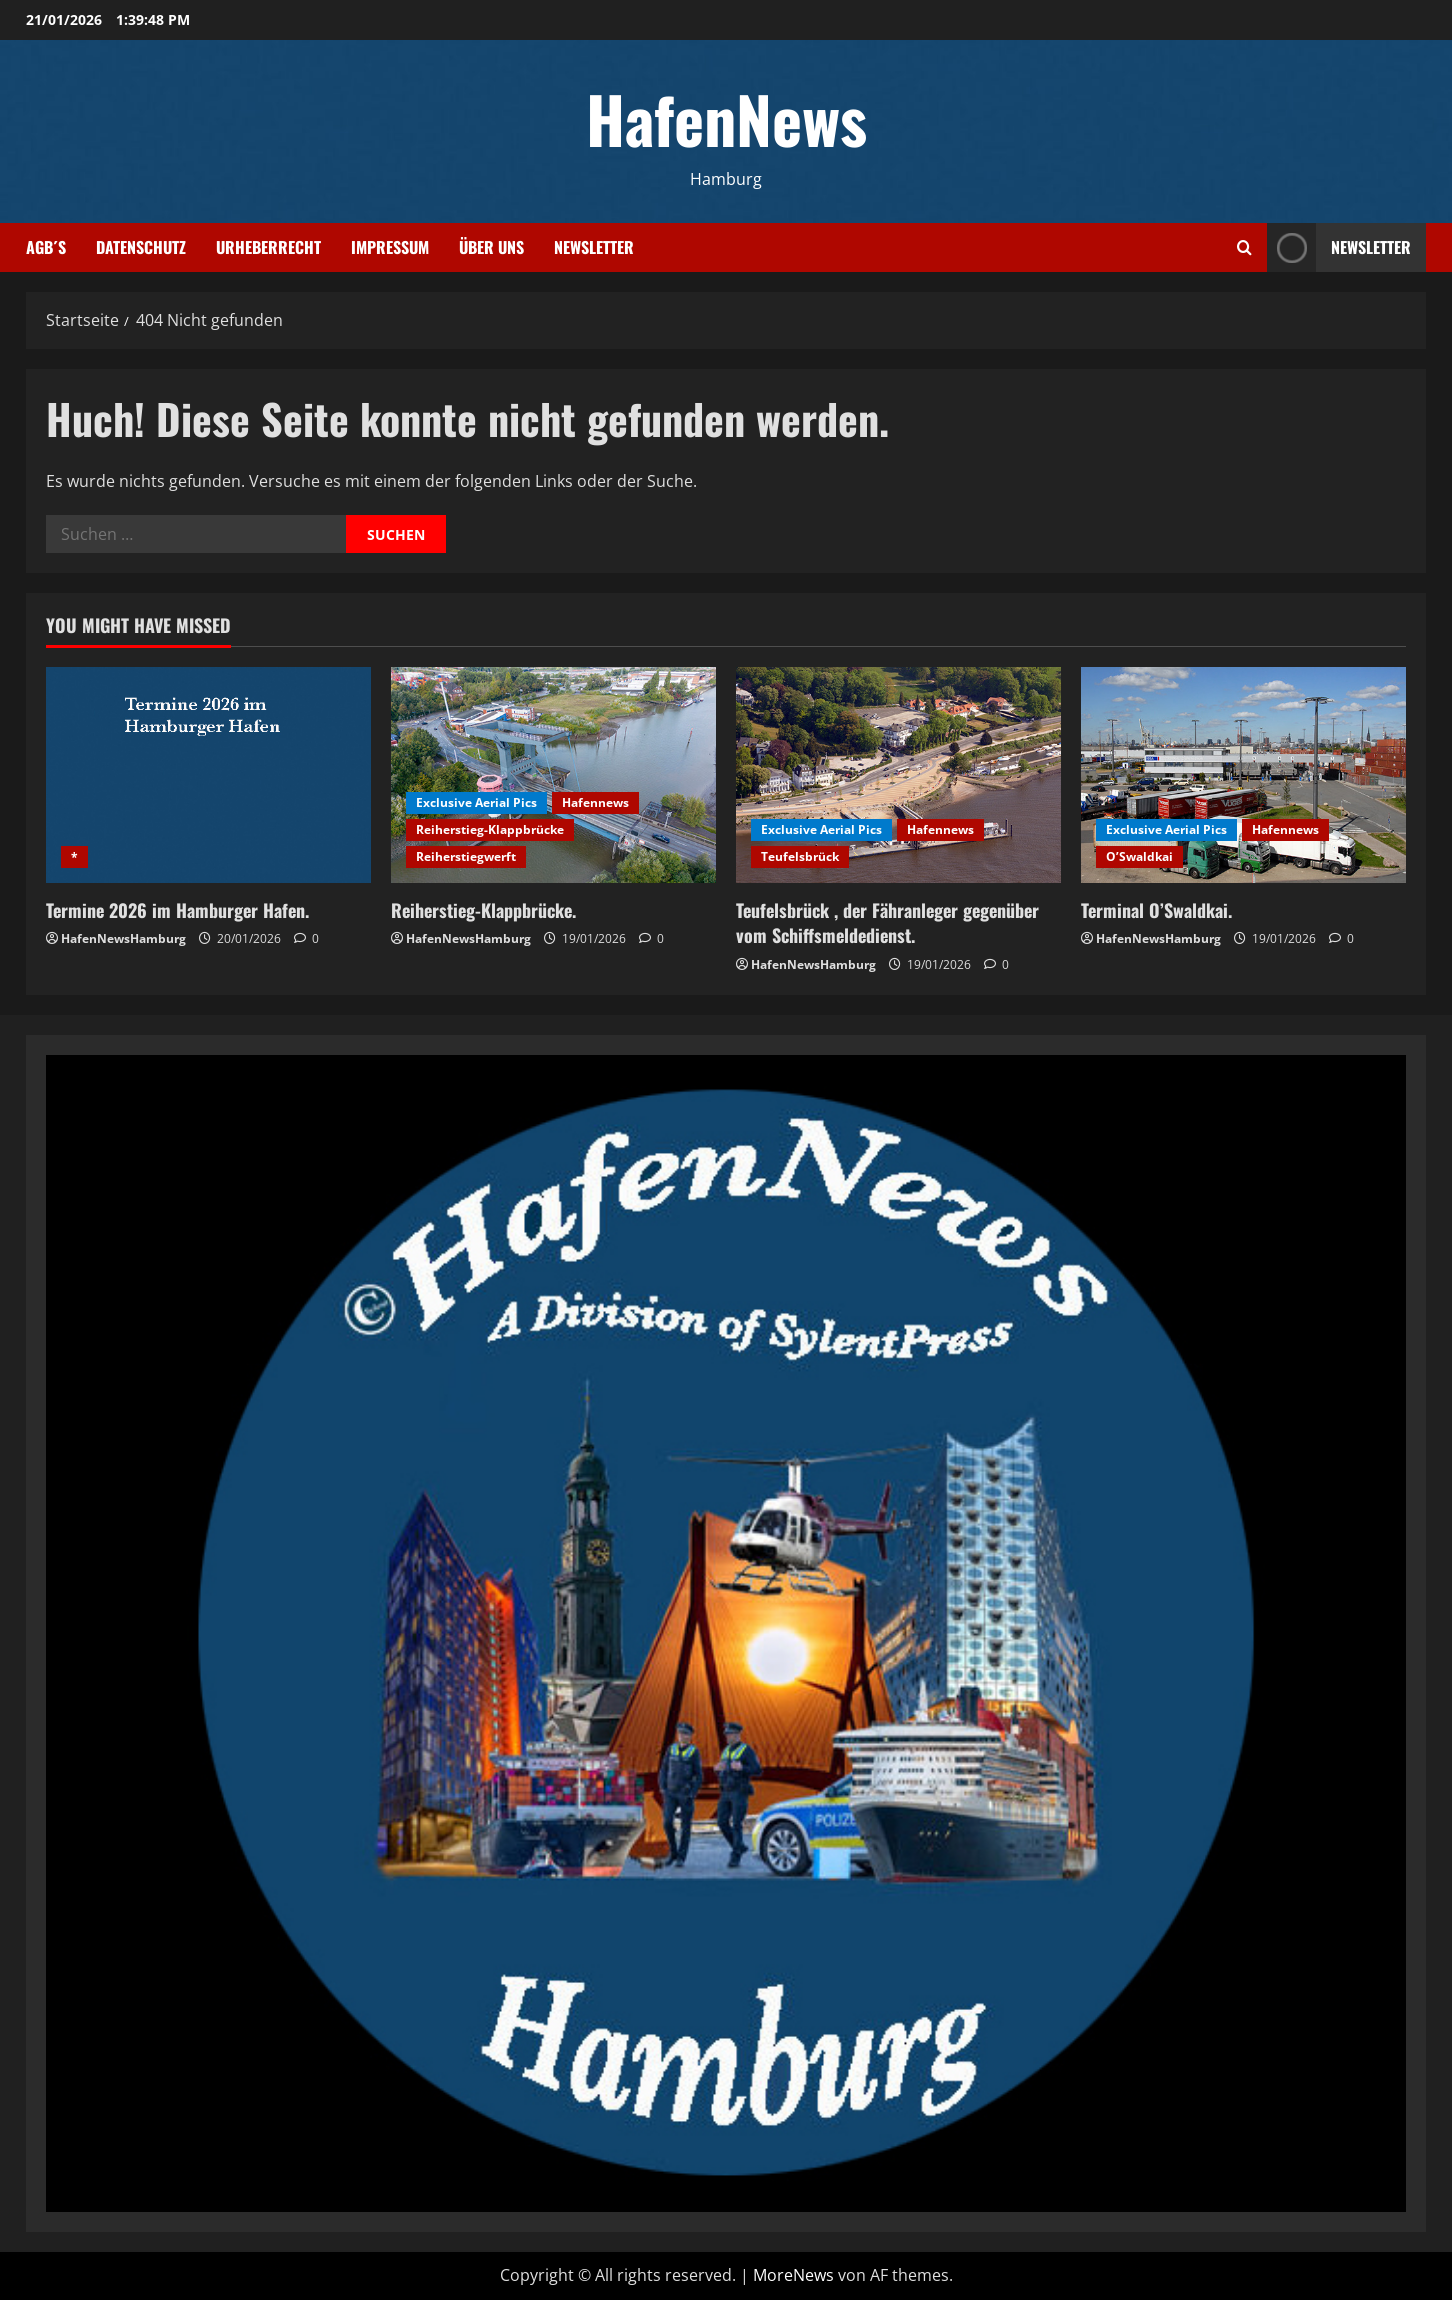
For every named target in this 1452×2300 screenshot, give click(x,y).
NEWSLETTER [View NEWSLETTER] (1339, 247)
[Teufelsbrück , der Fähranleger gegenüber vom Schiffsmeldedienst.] (898, 775)
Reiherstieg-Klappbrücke (490, 829)
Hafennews (595, 802)
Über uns (491, 247)
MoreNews (793, 2275)
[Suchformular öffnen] (1244, 247)
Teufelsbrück (800, 856)
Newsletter (594, 247)
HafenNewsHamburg (123, 938)
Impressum (390, 247)
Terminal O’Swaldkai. (1156, 910)
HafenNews (726, 118)
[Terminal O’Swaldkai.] (1243, 775)
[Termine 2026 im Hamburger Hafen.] (208, 775)
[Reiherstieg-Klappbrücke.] (553, 775)
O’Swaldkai (1139, 856)
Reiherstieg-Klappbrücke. (483, 910)
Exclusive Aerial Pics (476, 802)
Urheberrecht (268, 247)
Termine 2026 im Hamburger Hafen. (177, 910)
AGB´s (46, 247)
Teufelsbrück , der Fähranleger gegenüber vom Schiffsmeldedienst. (887, 922)
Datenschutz (141, 247)
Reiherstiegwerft (466, 856)
